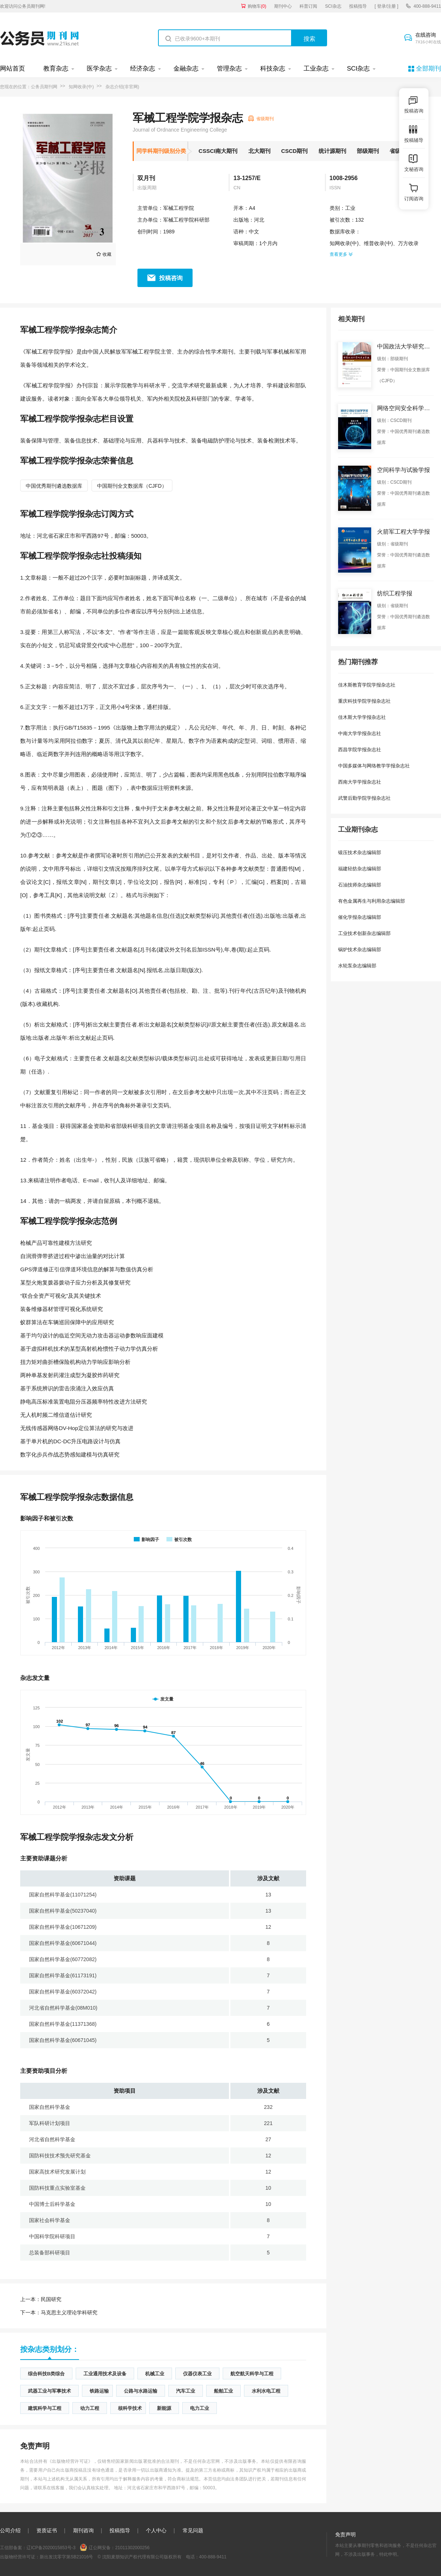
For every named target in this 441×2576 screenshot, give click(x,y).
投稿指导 (358, 6)
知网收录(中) (81, 86)
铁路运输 (99, 2391)
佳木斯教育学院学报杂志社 (366, 685)
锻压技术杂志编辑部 (359, 852)
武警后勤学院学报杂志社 (364, 798)
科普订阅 (308, 6)
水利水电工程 (266, 2391)
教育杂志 (55, 68)
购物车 (257, 6)
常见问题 (193, 2530)
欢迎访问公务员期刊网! (22, 6)
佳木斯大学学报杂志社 (362, 717)
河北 (259, 220)
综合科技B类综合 (46, 2373)
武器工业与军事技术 (49, 2391)
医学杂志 (99, 68)
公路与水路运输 (140, 2391)
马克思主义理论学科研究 (58, 2312)
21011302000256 (132, 2547)
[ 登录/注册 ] (386, 6)
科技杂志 (272, 68)
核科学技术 (130, 2408)
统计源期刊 (332, 151)
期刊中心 (283, 6)
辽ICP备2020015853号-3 (50, 2547)
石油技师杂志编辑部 (359, 885)
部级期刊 (368, 151)
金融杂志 (185, 68)
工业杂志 (316, 68)
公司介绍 (10, 2530)
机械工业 (154, 2373)
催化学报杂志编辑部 (359, 917)
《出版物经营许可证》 (70, 2461)
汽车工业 (185, 2391)
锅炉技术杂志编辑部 (359, 949)
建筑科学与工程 (44, 2408)
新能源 (164, 2408)
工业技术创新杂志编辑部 (364, 933)
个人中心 (156, 2530)
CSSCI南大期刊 (217, 151)
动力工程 (89, 2408)
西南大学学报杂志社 (359, 782)
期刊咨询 (83, 2530)
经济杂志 (142, 68)
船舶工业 (223, 2391)
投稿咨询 (171, 278)
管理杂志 (229, 68)
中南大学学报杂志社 (359, 733)
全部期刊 (428, 68)
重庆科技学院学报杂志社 (364, 701)
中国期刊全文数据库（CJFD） (132, 486)
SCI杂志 (333, 6)
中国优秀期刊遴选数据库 (54, 486)
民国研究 (40, 2299)
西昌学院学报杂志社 (359, 749)
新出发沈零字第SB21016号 (66, 2556)
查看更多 (341, 254)
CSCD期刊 (294, 151)
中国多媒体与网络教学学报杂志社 (374, 765)
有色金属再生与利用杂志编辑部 (371, 901)
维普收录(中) (378, 243)
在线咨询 (428, 38)
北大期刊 (259, 151)
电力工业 (199, 2408)
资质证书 (46, 2530)
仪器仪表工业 (197, 2373)
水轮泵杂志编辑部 (357, 965)
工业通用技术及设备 (104, 2373)
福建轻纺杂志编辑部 (359, 868)
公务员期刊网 (44, 86)
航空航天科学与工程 (251, 2373)
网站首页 (12, 68)
